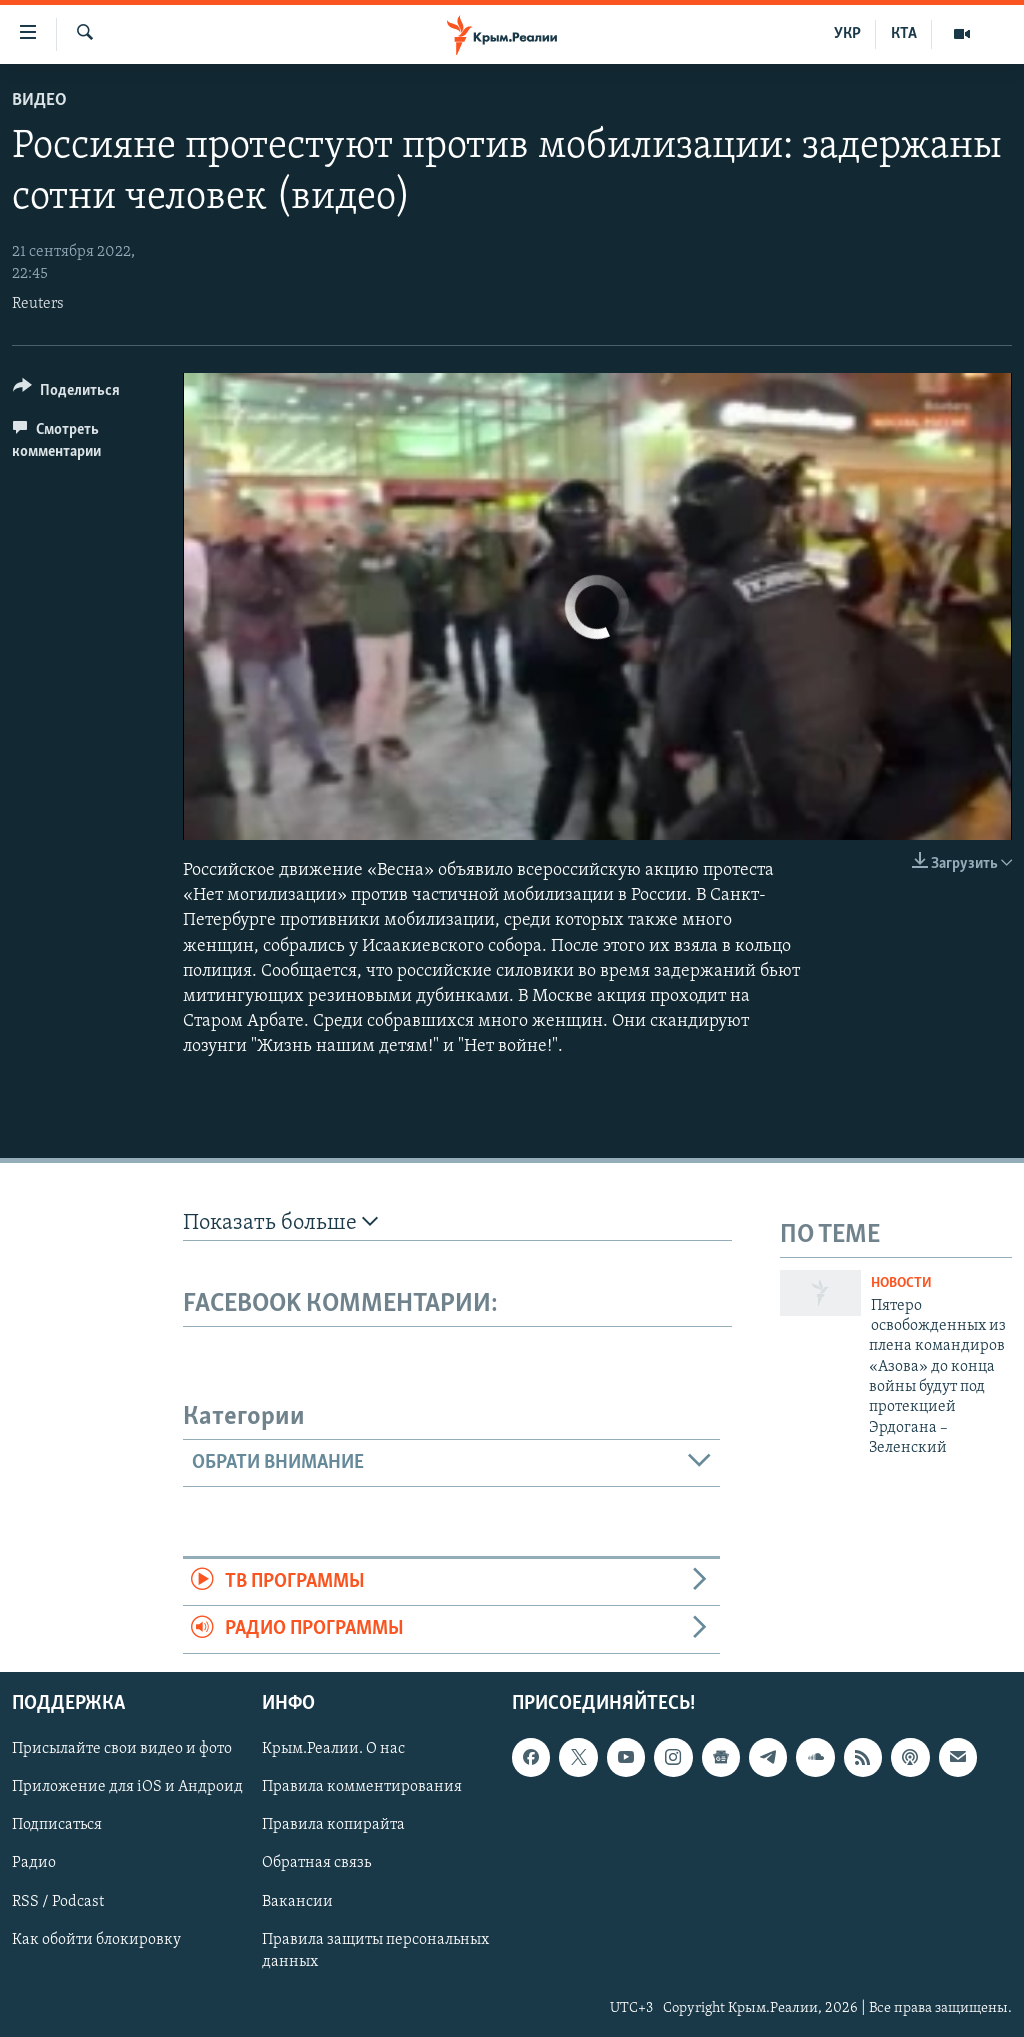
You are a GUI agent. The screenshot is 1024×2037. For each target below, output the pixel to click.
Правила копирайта (333, 1825)
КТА (904, 34)
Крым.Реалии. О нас (333, 1749)
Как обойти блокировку (96, 1939)
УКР (847, 34)
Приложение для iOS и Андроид (127, 1787)
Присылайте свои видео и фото (122, 1749)
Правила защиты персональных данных (375, 1950)
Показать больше (280, 1222)
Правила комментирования (362, 1787)
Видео (39, 100)
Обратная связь (316, 1863)
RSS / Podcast (58, 1901)
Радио (34, 1863)
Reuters (38, 304)
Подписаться (57, 1825)
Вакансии (297, 1901)
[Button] (66, 393)
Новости (901, 1283)
